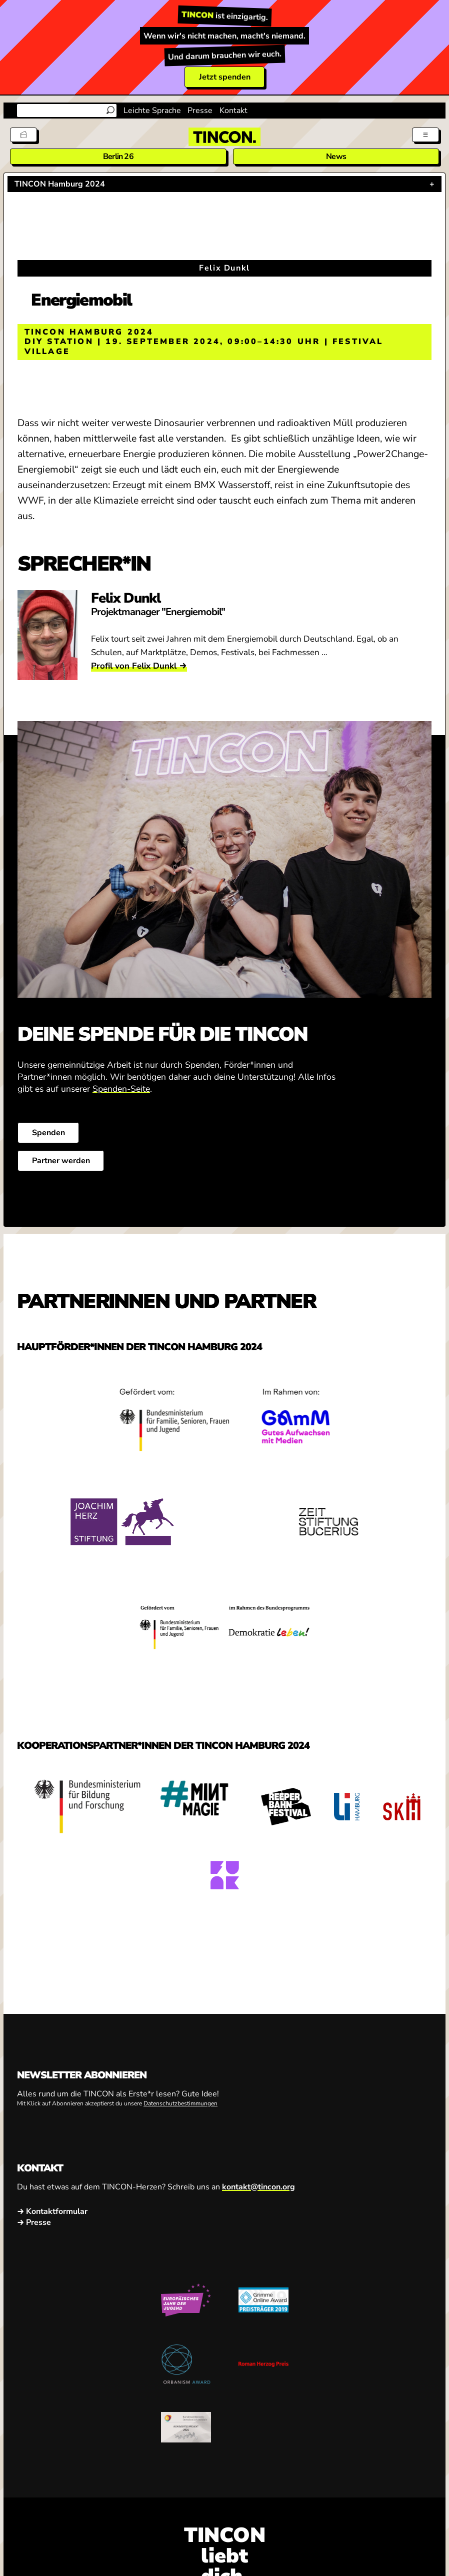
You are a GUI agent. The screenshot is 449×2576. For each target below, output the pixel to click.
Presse (200, 110)
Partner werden (61, 1160)
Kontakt (234, 110)
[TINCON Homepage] (224, 137)
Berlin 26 (118, 156)
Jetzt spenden (224, 77)
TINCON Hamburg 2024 (59, 184)
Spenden (48, 1132)
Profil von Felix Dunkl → (138, 666)
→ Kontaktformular (52, 2211)
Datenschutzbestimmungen (181, 2103)
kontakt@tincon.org (258, 2186)
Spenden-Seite (121, 1089)
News (336, 156)
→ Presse (34, 2222)
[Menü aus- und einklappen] (425, 135)
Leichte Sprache (152, 110)
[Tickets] (23, 135)
